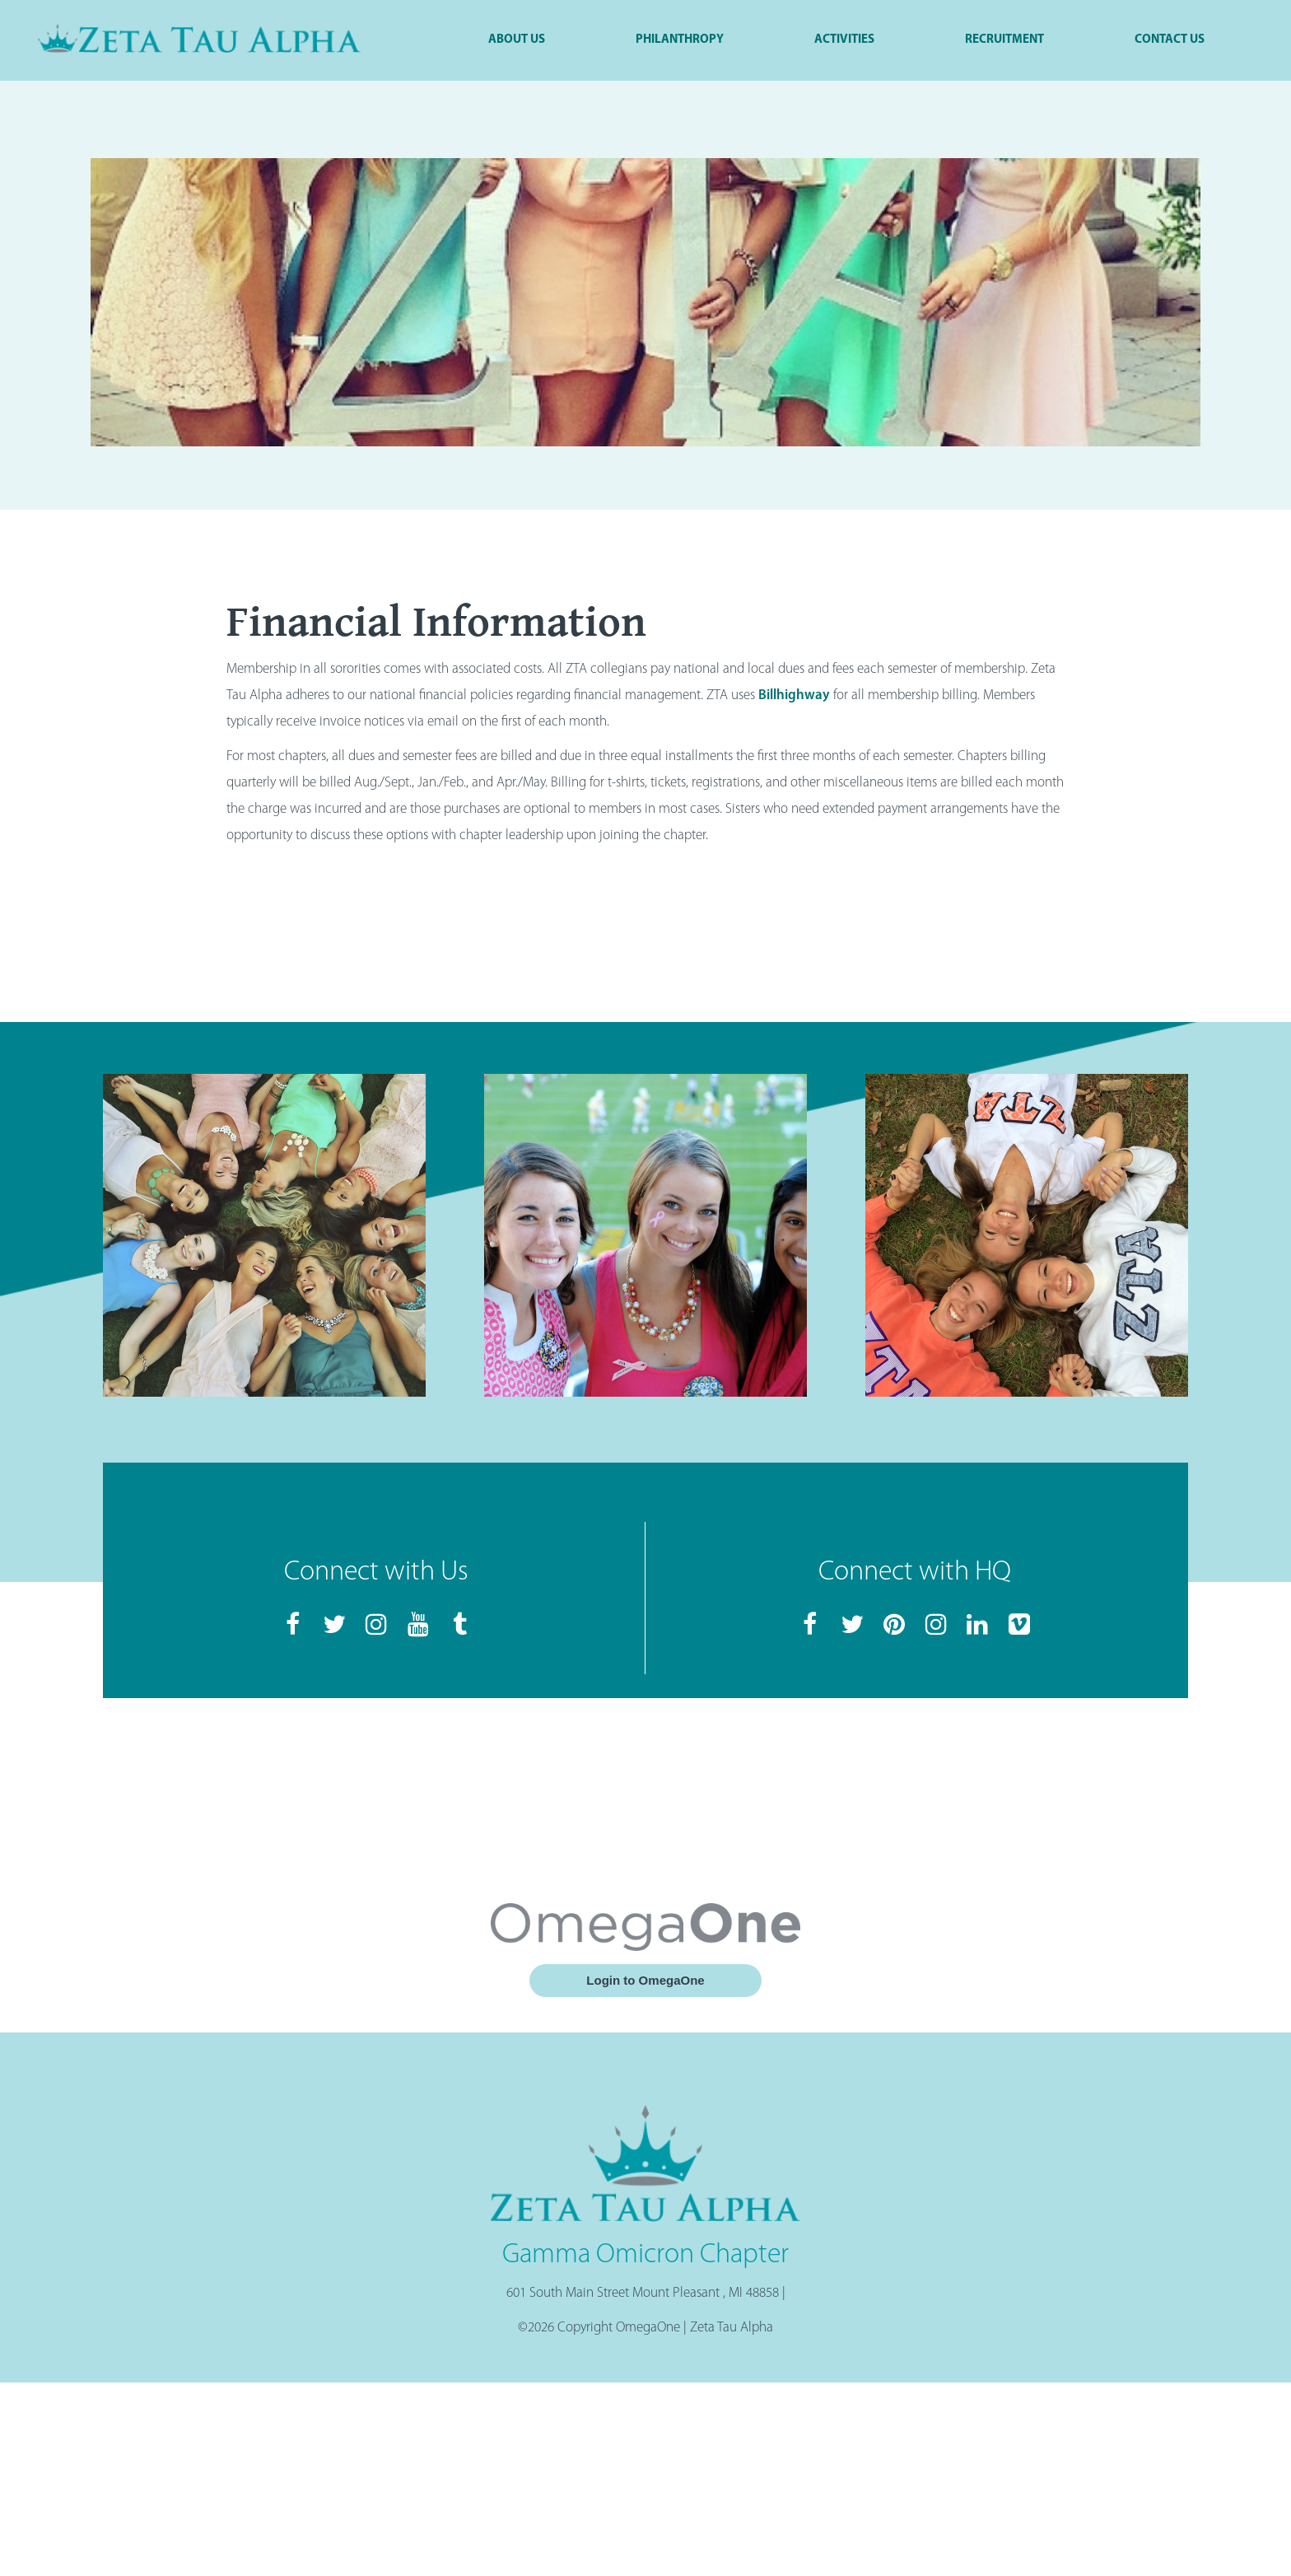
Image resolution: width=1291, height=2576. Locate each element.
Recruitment (1004, 40)
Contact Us (1170, 40)
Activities (844, 40)
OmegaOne (648, 2328)
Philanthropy (680, 40)
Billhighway (794, 695)
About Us (516, 40)
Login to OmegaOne (645, 1980)
